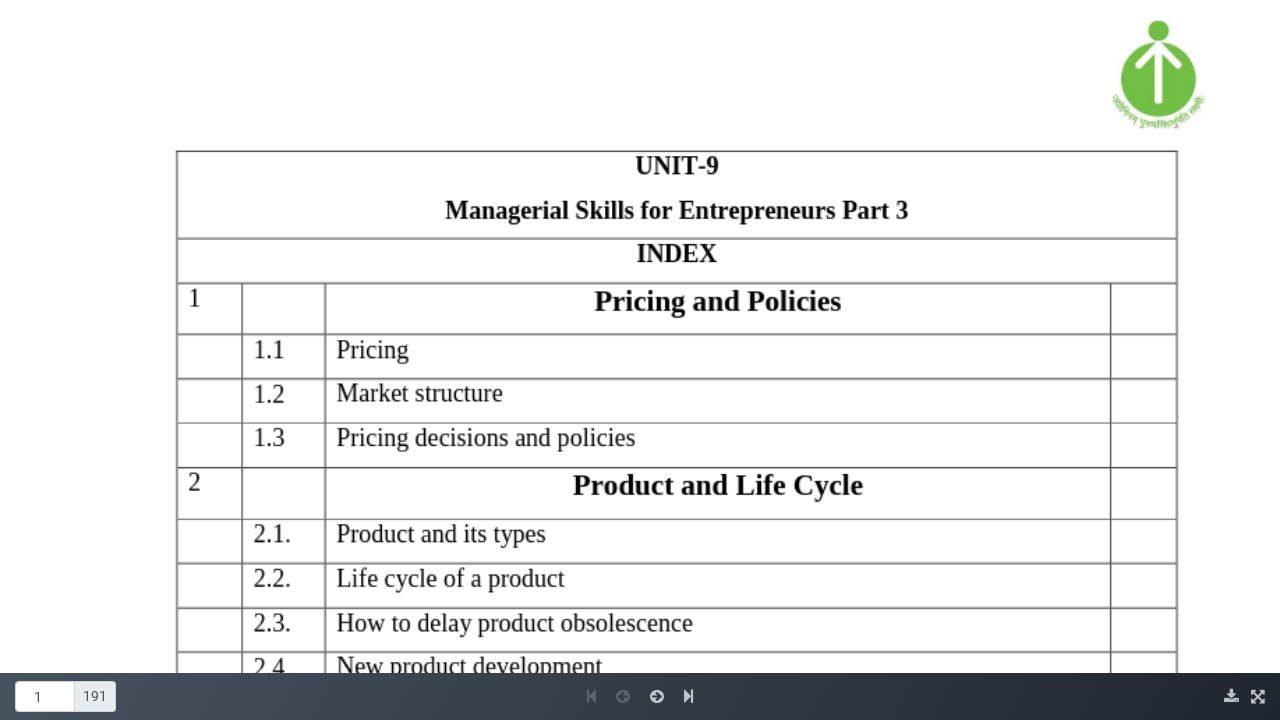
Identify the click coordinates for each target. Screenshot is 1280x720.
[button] (593, 696)
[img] (1233, 696)
